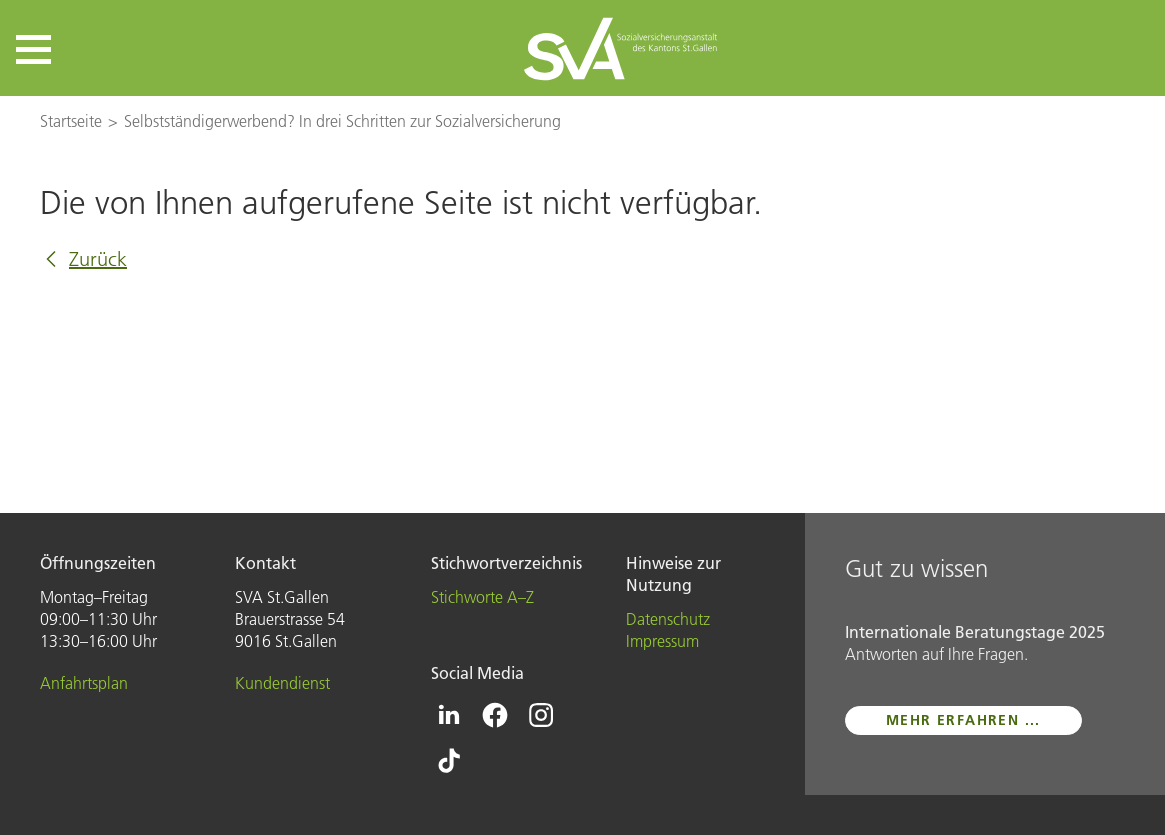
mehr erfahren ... (963, 720)
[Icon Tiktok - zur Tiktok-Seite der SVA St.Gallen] (449, 761)
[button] (33, 49)
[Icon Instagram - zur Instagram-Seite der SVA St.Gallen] (541, 715)
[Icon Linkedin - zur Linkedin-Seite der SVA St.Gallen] (449, 715)
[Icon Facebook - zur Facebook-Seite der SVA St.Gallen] (495, 715)
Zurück (98, 259)
